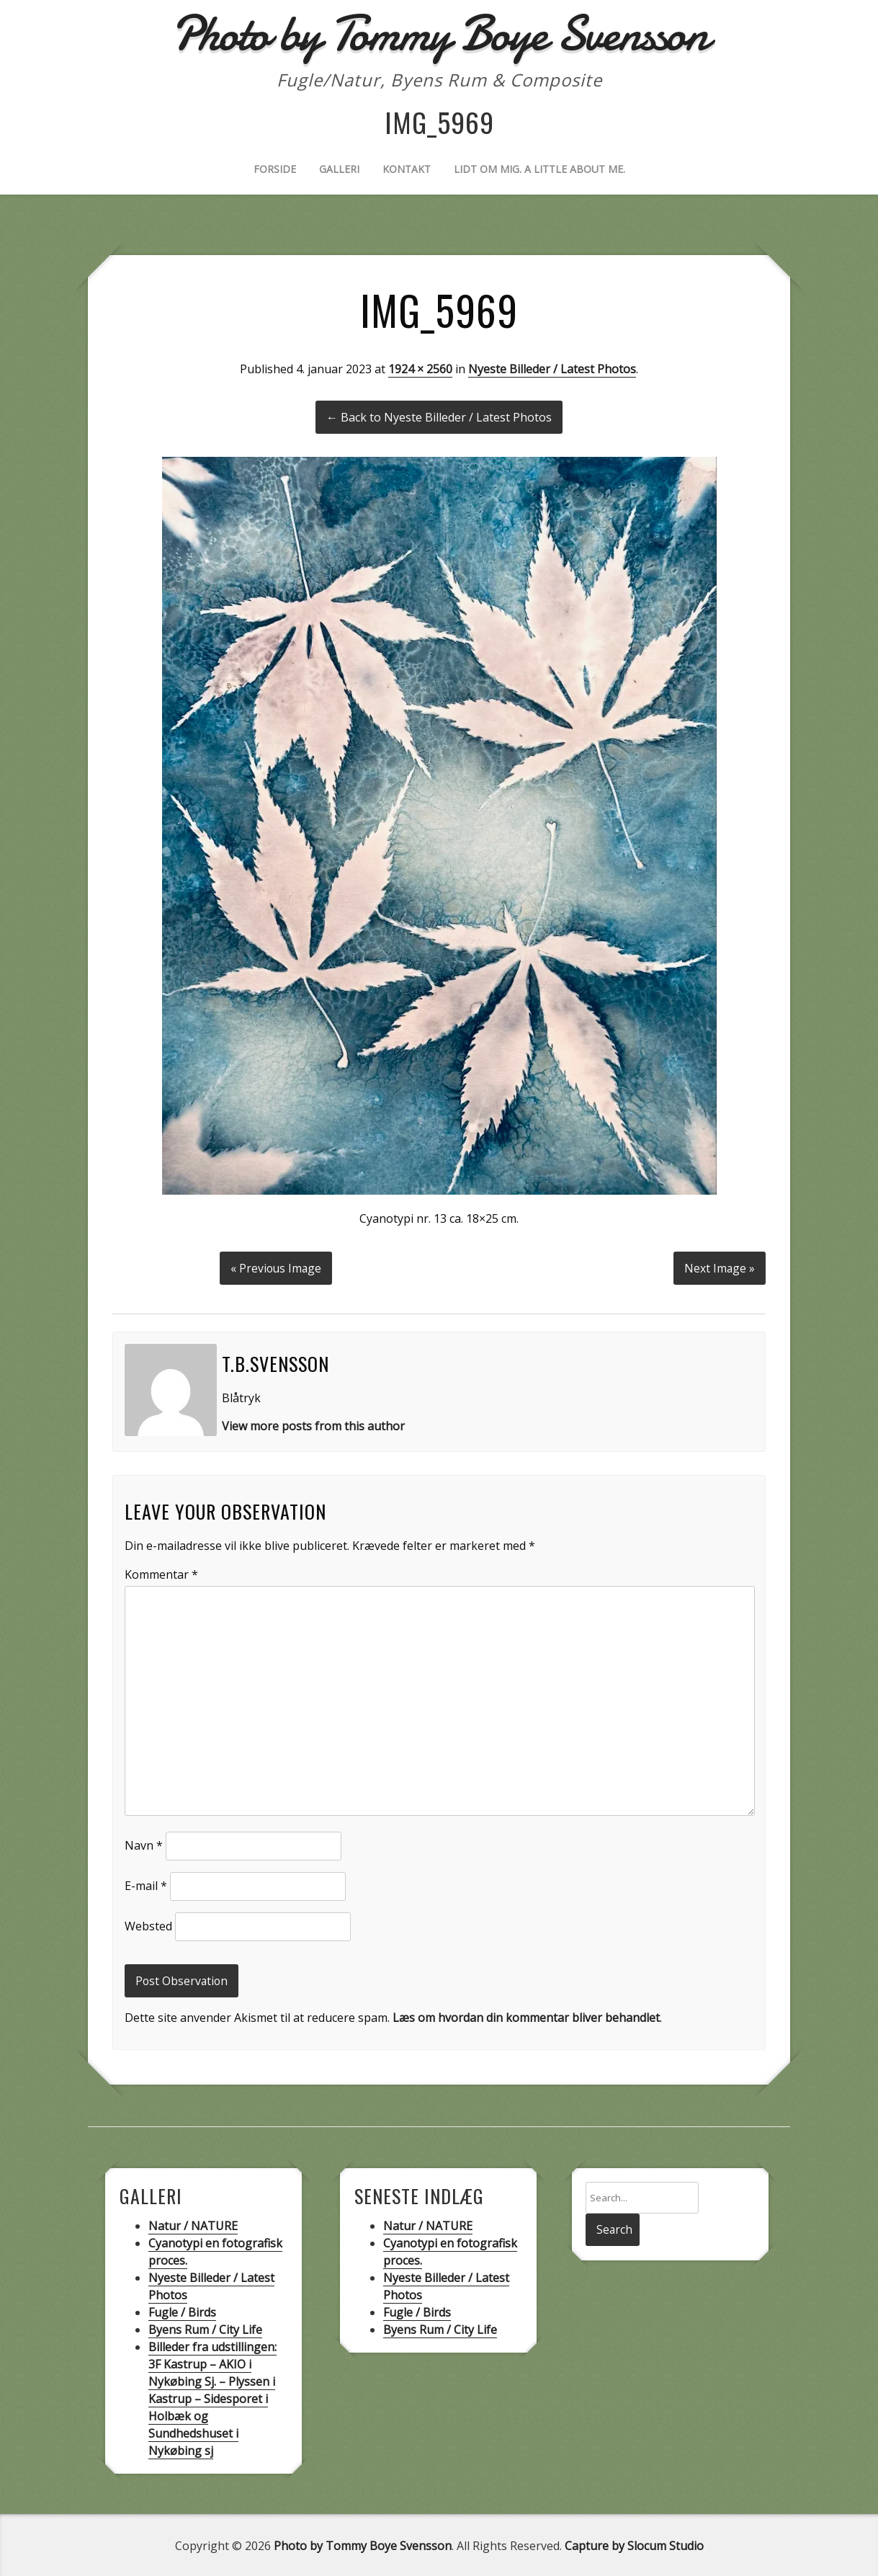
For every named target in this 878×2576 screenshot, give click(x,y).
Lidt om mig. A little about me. (539, 169)
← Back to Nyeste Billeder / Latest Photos (439, 417)
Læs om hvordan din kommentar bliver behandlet (526, 2016)
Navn (144, 1844)
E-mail (146, 1884)
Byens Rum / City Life (205, 2328)
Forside (275, 169)
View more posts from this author (313, 1424)
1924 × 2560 (420, 369)
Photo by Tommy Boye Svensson (363, 2544)
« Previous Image (275, 1267)
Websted (148, 1925)
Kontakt (406, 169)
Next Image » (719, 1267)
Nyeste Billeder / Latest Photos (552, 369)
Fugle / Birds (182, 2311)
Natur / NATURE (193, 2224)
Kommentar (161, 1573)
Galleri (339, 169)
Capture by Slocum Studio (634, 2544)
